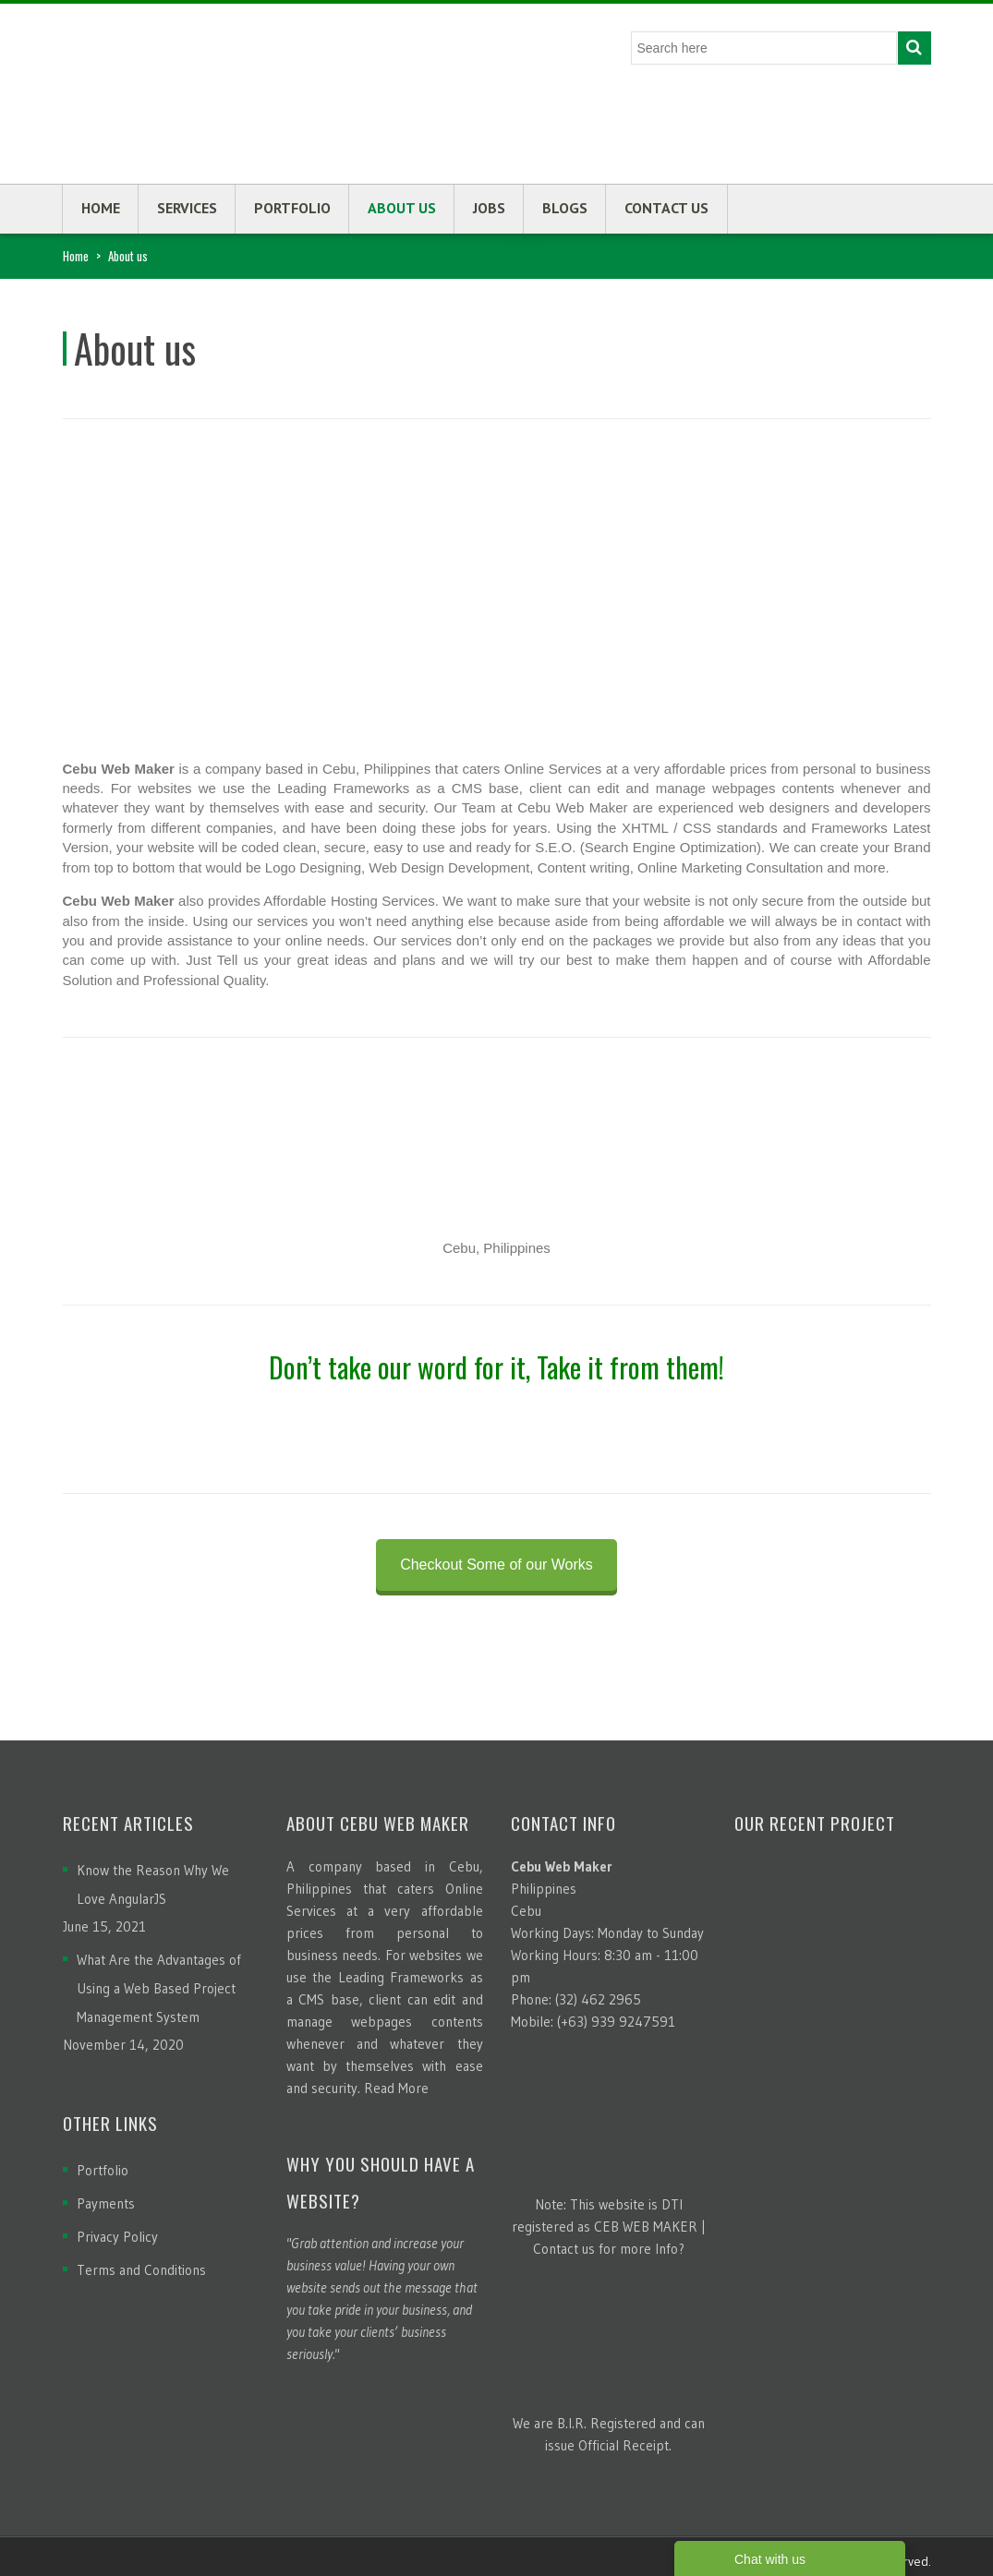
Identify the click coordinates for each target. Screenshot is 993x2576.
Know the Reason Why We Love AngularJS (153, 1884)
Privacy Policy (117, 2236)
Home (100, 208)
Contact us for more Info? (608, 2248)
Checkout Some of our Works (496, 1564)
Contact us (666, 208)
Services (187, 208)
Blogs (564, 208)
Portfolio (292, 208)
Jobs (489, 208)
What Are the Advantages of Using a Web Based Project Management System (159, 1988)
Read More (396, 2088)
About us (402, 208)
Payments (106, 2203)
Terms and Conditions (141, 2270)
